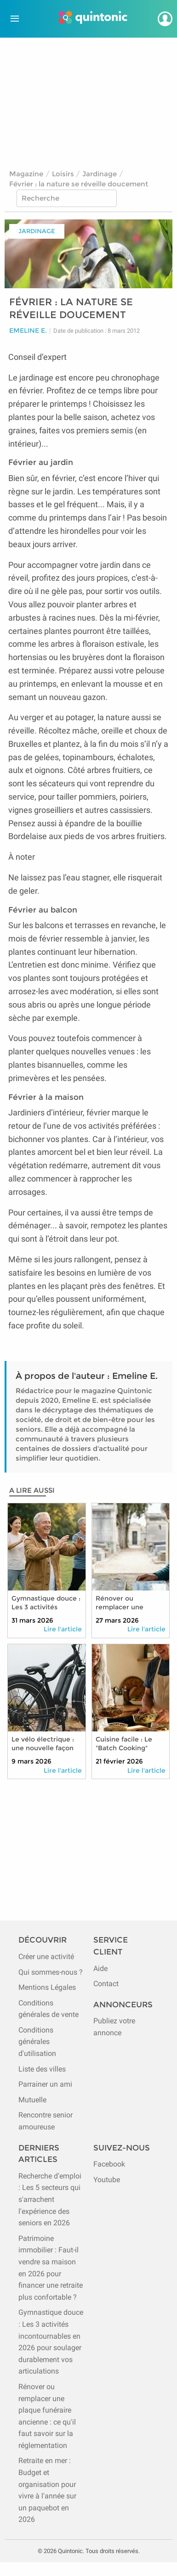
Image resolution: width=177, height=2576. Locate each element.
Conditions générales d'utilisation (37, 2042)
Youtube (106, 2179)
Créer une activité (46, 1956)
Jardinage (99, 174)
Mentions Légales (47, 1987)
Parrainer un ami (45, 2084)
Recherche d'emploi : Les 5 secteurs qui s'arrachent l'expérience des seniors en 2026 (49, 2199)
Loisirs (63, 174)
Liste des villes (42, 2069)
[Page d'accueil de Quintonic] (93, 19)
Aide (100, 1968)
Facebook (109, 2164)
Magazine (26, 174)
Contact (106, 1983)
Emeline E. (28, 330)
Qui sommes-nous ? (50, 1972)
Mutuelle (32, 2099)
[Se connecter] (165, 18)
